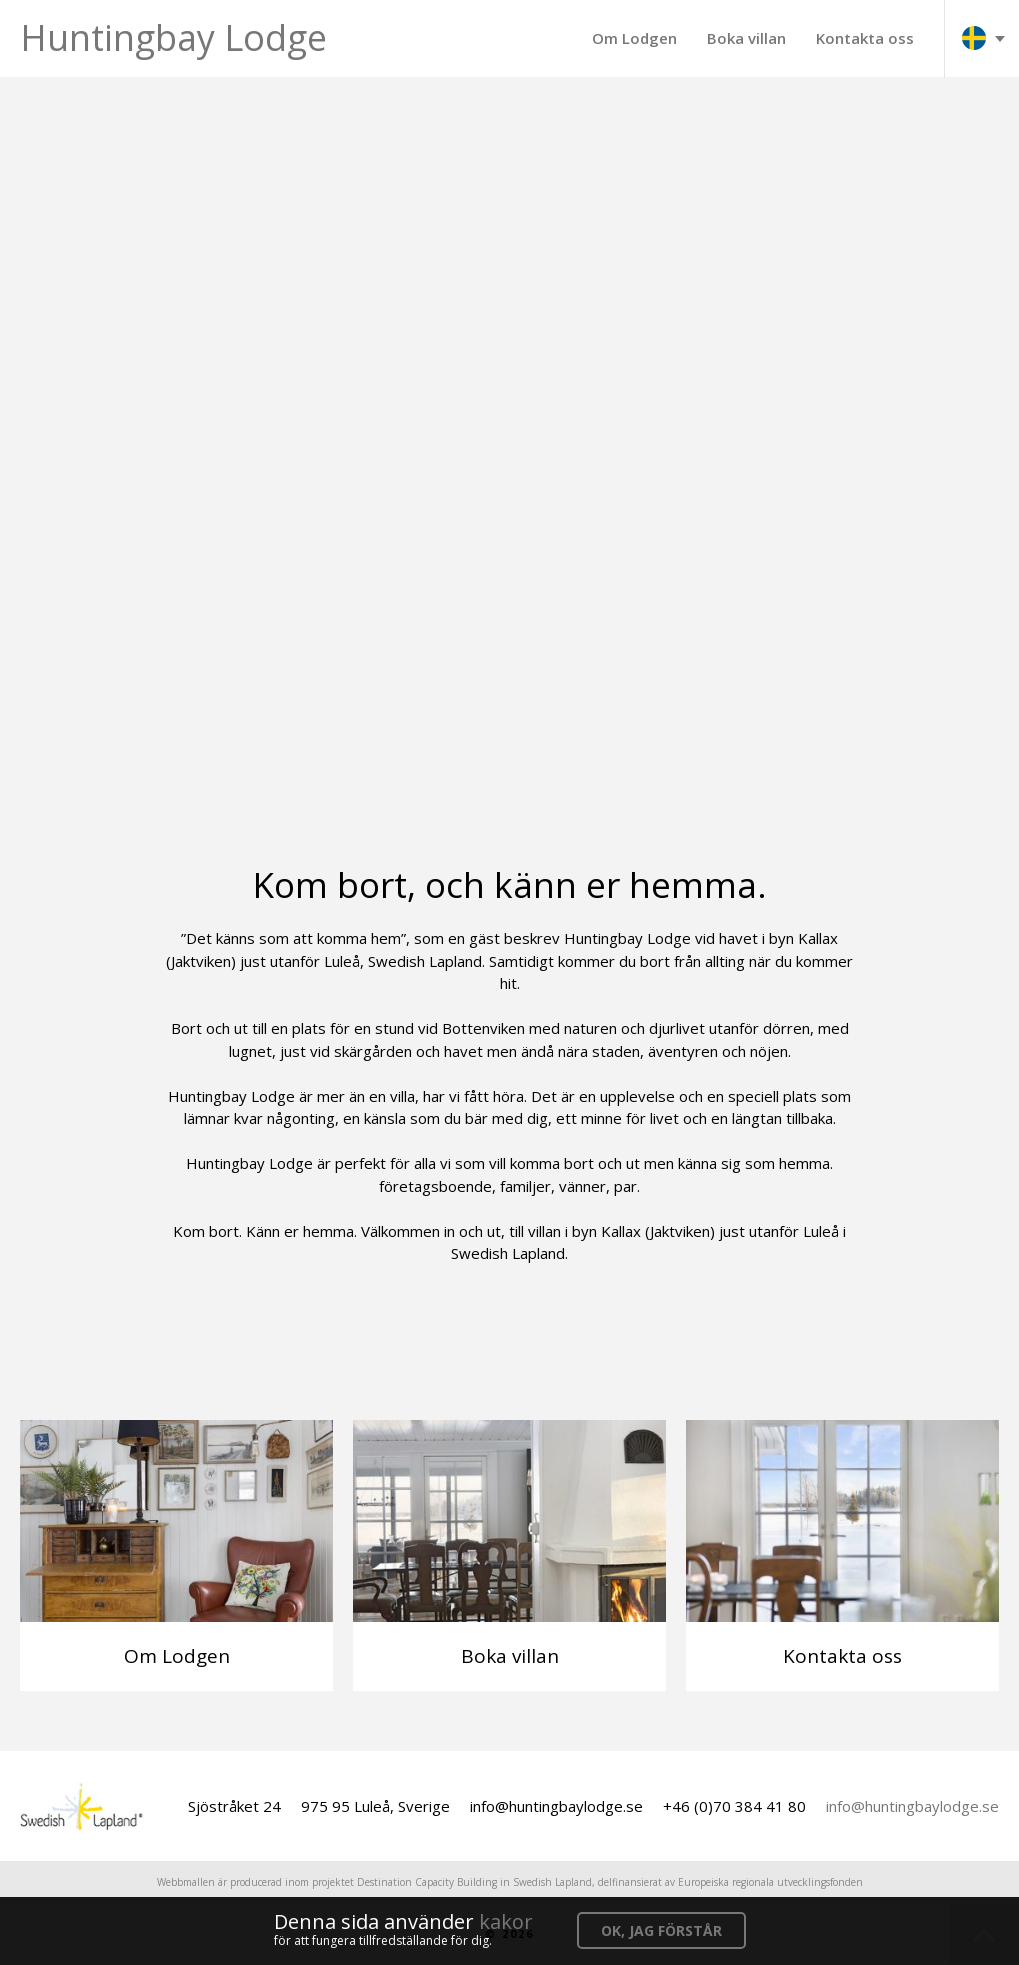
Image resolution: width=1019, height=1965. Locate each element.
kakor (506, 1921)
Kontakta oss (865, 38)
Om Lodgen (634, 38)
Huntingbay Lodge (173, 37)
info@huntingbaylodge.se (912, 1806)
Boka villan (746, 38)
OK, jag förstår (661, 1930)
